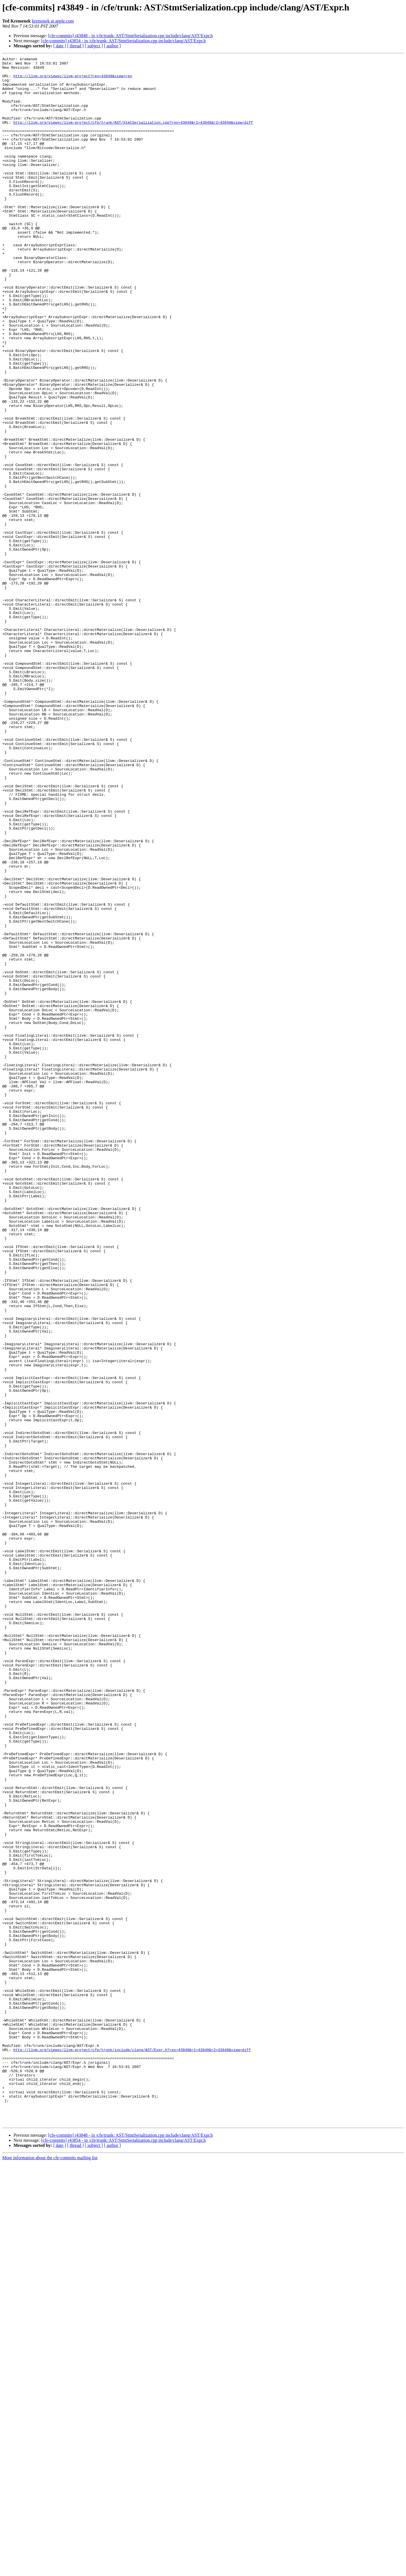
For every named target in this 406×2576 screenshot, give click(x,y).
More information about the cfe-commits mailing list (50, 2571)
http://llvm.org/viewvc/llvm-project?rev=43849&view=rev (72, 80)
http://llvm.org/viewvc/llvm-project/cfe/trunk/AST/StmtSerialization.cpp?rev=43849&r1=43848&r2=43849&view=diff (133, 135)
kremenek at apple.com (53, 21)
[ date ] (59, 45)
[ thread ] (75, 45)
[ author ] (112, 45)
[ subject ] (94, 45)
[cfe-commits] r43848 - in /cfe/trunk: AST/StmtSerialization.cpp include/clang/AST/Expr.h (130, 35)
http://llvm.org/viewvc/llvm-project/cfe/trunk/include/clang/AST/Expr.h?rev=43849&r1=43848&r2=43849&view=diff (132, 2448)
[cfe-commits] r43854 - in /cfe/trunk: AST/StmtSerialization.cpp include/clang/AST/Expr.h (123, 40)
